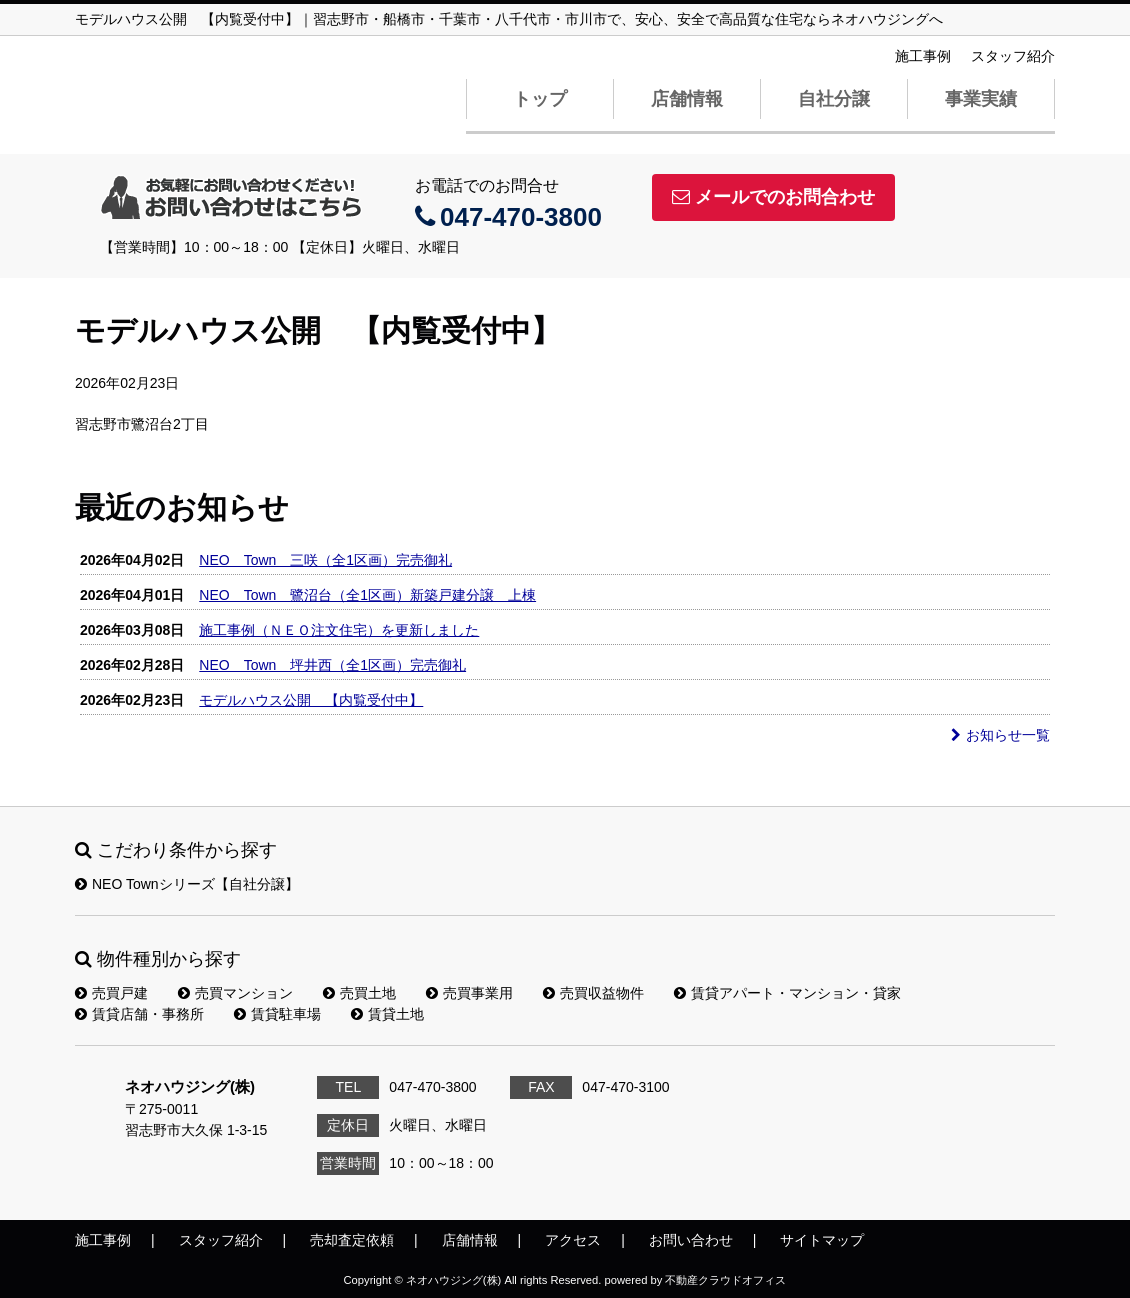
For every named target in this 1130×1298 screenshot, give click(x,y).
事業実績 (981, 99)
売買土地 (359, 993)
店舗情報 (687, 99)
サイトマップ (822, 1240)
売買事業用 (469, 993)
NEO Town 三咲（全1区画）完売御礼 (325, 560)
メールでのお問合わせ (773, 197)
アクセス (573, 1240)
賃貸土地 (387, 1014)
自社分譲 (834, 99)
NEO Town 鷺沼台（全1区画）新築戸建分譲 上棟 (367, 595)
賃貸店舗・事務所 (139, 1014)
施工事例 (923, 56)
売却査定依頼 (352, 1240)
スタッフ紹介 (1013, 56)
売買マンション (235, 993)
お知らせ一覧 (1000, 735)
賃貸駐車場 (277, 1014)
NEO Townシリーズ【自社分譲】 (187, 884)
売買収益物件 (593, 993)
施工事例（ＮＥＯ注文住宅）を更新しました (339, 630)
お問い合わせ (691, 1240)
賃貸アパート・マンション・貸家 (787, 993)
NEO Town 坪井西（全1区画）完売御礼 (332, 665)
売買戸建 (111, 993)
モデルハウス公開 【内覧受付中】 (311, 700)
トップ (540, 99)
